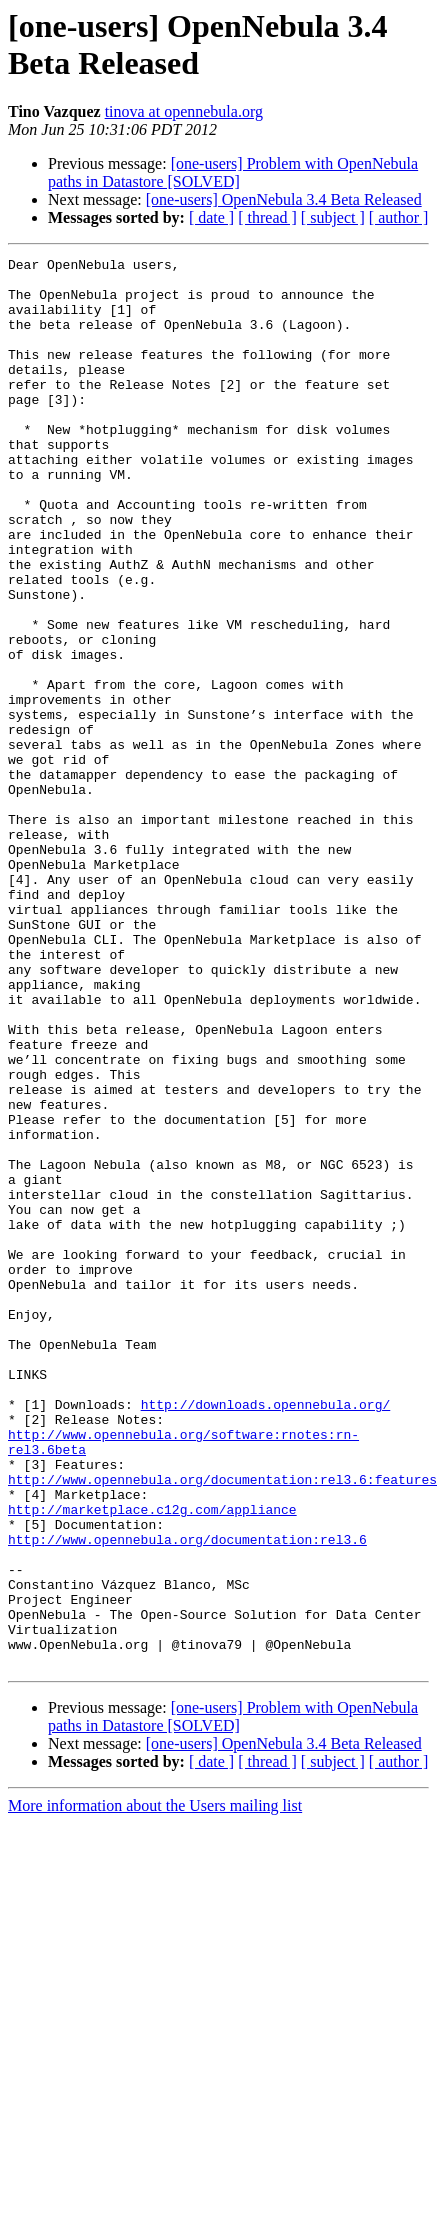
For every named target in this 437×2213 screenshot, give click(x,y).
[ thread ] (267, 217)
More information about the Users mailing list (155, 2087)
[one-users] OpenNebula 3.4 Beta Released (284, 199)
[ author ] (399, 217)
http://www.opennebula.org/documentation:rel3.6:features (222, 1725)
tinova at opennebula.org (184, 111)
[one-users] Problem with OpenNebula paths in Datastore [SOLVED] (233, 172)
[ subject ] (333, 217)
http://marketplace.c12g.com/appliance (152, 1761)
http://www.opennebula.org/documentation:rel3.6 (187, 1797)
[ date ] (211, 217)
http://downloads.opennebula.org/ (266, 1635)
